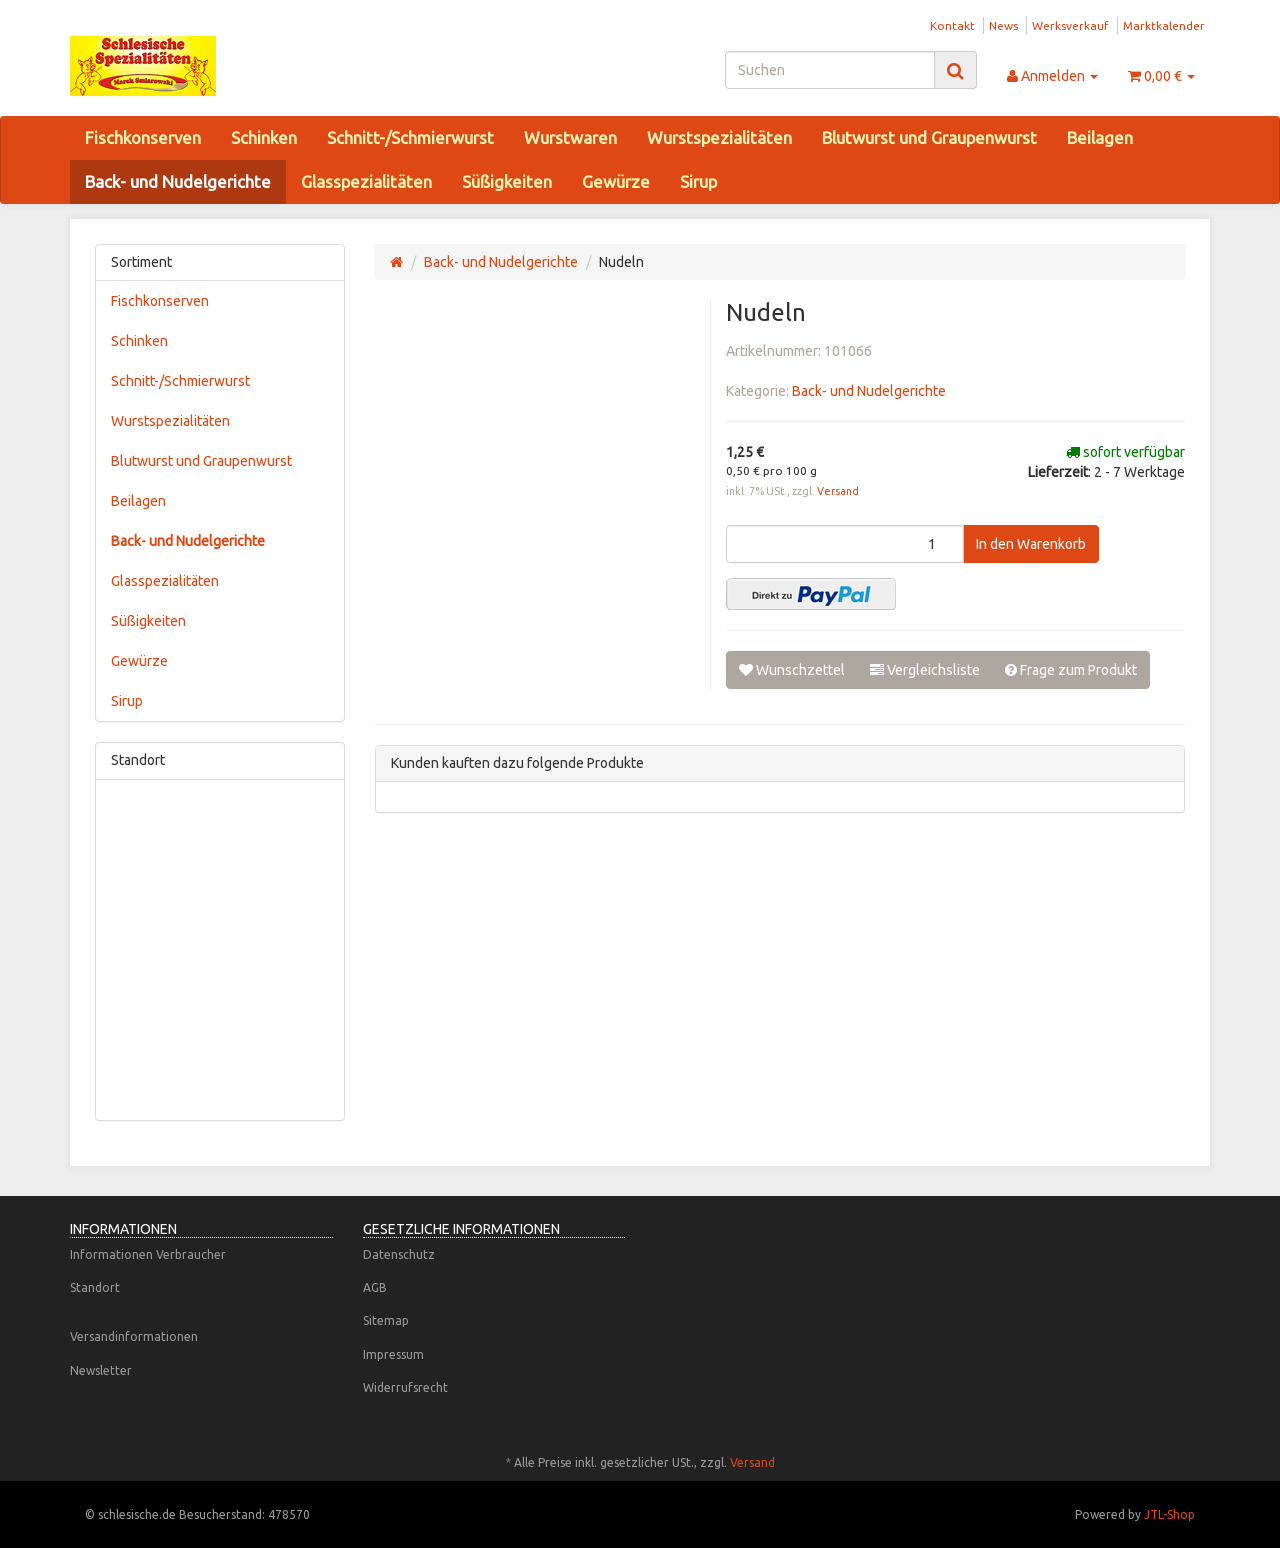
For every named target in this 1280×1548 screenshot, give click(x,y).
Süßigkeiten (507, 181)
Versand (838, 491)
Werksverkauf (1070, 25)
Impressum (393, 1354)
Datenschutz (399, 1254)
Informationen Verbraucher (148, 1254)
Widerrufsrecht (405, 1387)
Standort (95, 1287)
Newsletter (101, 1370)
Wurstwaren (570, 137)
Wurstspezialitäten (719, 137)
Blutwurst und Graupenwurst (929, 137)
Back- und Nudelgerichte (178, 181)
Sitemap (386, 1320)
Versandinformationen (134, 1336)
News (1003, 25)
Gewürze (616, 181)
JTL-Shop (1169, 1514)
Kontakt (952, 25)
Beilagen (1100, 137)
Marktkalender (1164, 25)
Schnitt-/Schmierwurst (410, 137)
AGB (375, 1287)
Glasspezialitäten (366, 181)
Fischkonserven (143, 137)
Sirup (698, 181)
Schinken (264, 137)
